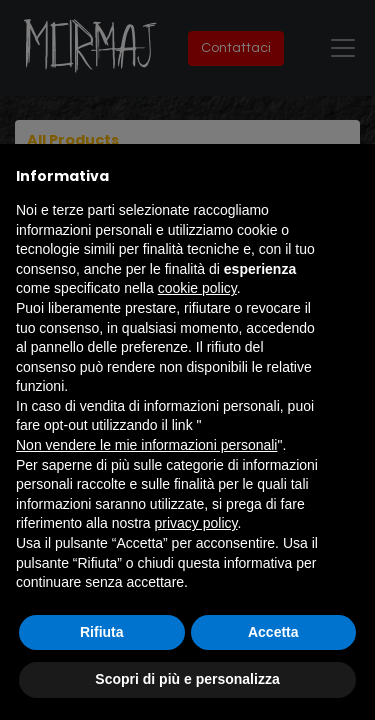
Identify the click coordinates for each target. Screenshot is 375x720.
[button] (349, 176)
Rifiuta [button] (102, 632)
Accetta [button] (273, 632)
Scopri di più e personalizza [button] (187, 679)
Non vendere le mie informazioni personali (146, 445)
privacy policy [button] (196, 523)
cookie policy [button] (197, 288)
